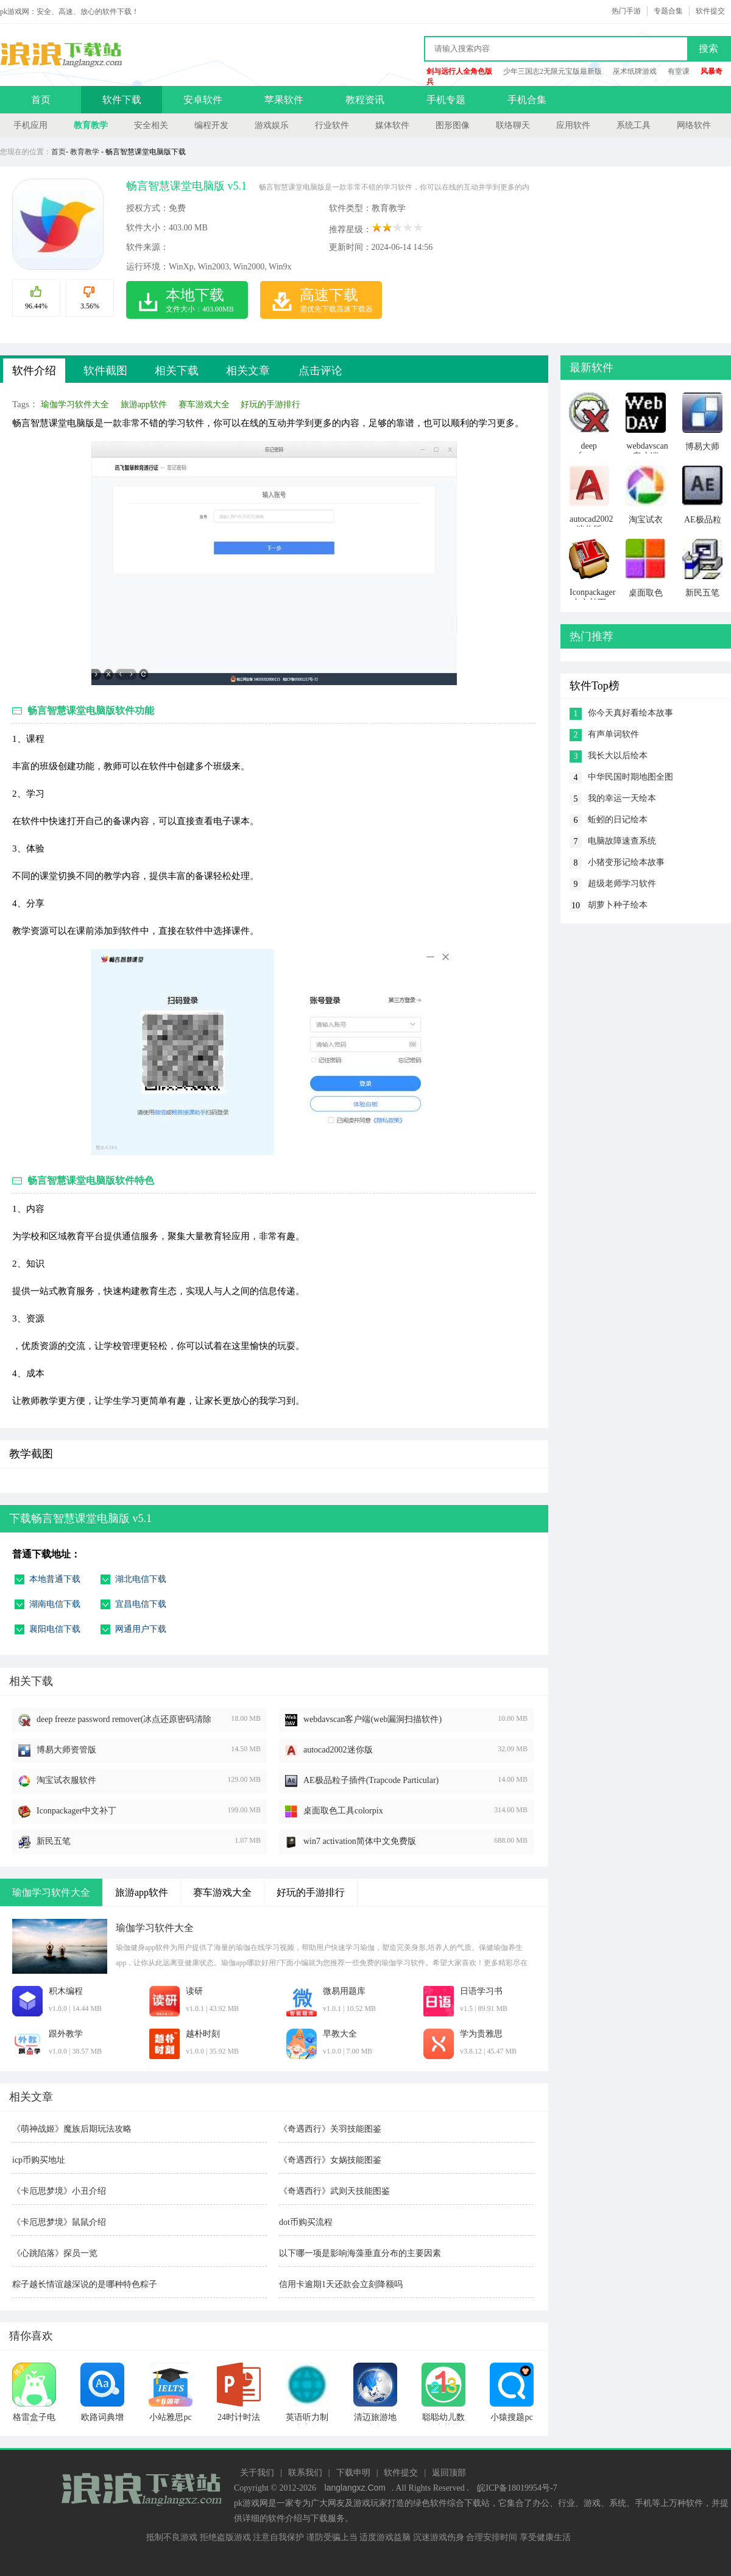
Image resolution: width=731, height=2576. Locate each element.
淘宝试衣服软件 (66, 1780)
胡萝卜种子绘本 (618, 904)
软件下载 (121, 99)
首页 (41, 99)
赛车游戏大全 (204, 404)
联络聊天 (513, 125)
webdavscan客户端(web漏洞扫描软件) (372, 1719)
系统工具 (633, 125)
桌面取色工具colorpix (343, 1810)
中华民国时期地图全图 (630, 776)
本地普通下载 (54, 1579)
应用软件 (573, 125)
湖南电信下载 (54, 1604)
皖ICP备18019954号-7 (517, 2487)
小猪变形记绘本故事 (626, 862)
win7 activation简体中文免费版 (359, 1841)
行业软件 (332, 125)
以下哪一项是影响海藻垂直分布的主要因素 (360, 2253)
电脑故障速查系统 (622, 840)
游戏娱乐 (272, 125)
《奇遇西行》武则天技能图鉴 (334, 2191)
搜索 (708, 48)
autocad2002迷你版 (338, 1749)
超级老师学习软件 (622, 883)
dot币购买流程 (306, 2222)
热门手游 (626, 11)
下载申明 (353, 2472)
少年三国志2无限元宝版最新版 (552, 71)
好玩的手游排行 (270, 404)
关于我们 (257, 2472)
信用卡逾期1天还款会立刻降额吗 (341, 2284)
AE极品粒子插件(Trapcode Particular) (371, 1780)
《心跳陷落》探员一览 (54, 2253)
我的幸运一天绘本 (622, 798)
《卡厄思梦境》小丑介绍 (59, 2191)
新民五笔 (54, 1841)
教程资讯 (364, 99)
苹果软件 (283, 99)
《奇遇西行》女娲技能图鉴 (330, 2160)
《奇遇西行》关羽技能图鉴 (330, 2128)
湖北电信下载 (140, 1579)
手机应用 (30, 125)
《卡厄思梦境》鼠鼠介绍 (59, 2222)
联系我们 (305, 2472)
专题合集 (668, 11)
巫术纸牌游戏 (635, 71)
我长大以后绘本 (618, 755)
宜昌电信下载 (140, 1604)
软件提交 (710, 11)
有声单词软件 (613, 734)
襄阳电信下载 (54, 1629)
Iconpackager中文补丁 (76, 1810)
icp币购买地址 (38, 2160)
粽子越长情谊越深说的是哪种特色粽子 (84, 2284)
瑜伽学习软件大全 (75, 404)
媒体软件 (392, 125)
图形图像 (453, 125)
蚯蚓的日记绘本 (618, 819)
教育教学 (91, 125)
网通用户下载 (140, 1629)
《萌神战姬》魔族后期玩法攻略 (72, 2128)
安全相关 (151, 125)
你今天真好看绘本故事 (630, 712)
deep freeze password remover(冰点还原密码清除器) (124, 1720)
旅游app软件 (144, 404)
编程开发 (211, 125)
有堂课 (679, 71)
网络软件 (694, 125)
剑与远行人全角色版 (459, 71)
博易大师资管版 (66, 1749)
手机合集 (526, 99)
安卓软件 (202, 99)
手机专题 (445, 99)
